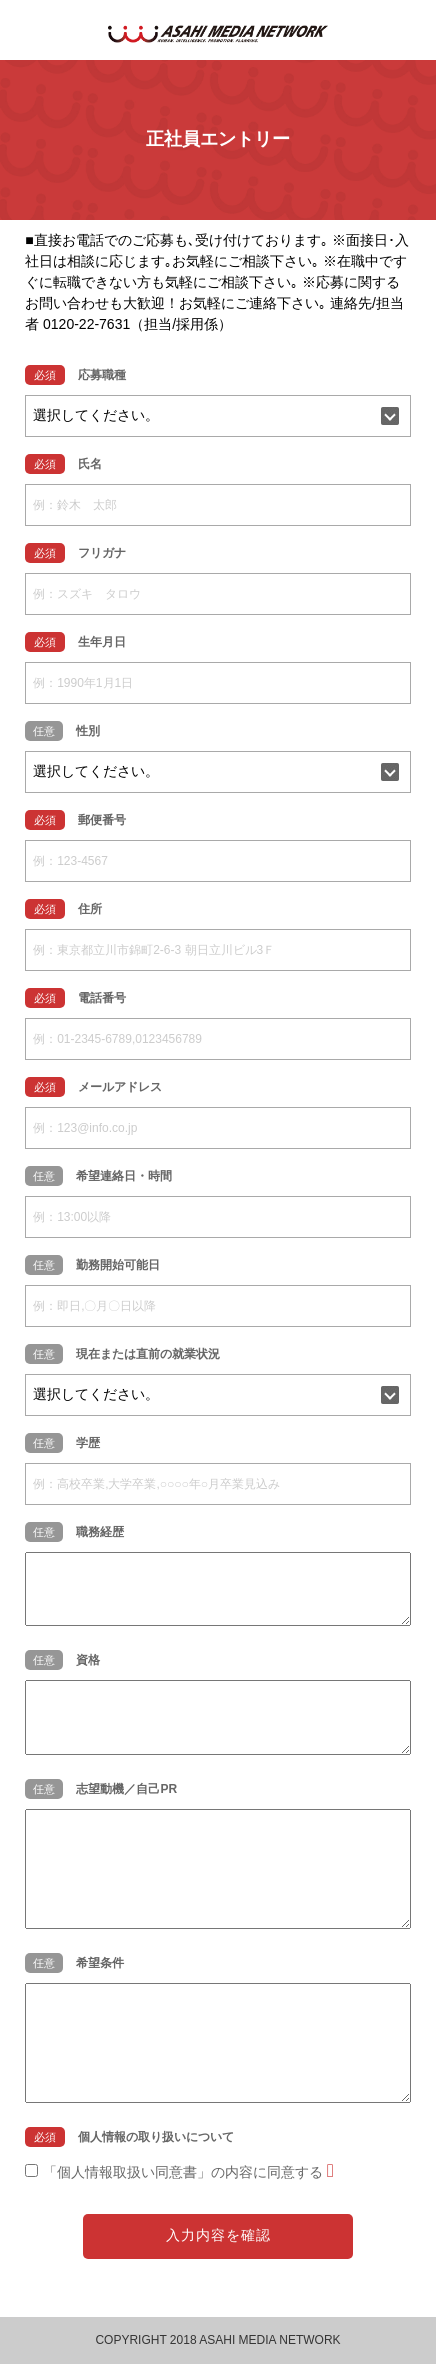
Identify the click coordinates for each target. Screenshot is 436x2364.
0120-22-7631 (86, 324)
